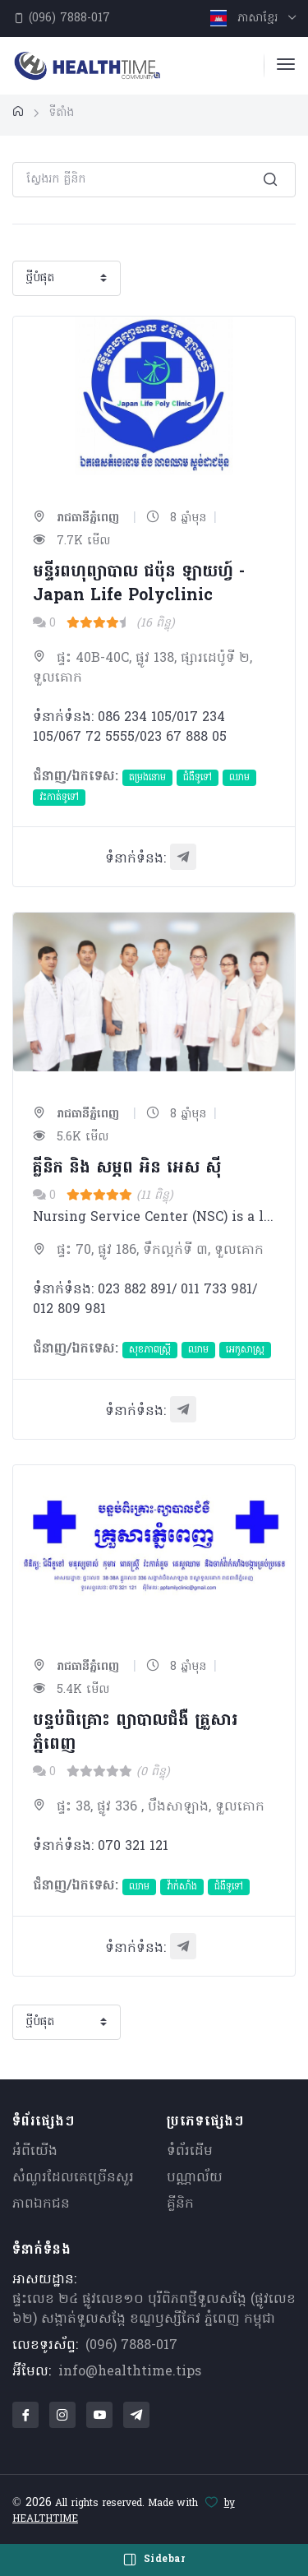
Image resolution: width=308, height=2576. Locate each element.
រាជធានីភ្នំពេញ (76, 518)
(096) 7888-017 (61, 18)
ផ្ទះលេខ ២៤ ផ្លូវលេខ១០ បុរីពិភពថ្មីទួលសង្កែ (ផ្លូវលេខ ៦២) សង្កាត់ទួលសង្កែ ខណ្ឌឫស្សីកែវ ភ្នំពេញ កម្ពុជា (154, 2309)
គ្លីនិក (180, 2204)
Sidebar (154, 2559)
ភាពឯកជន (41, 2204)
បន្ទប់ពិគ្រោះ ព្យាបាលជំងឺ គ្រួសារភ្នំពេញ (135, 1733)
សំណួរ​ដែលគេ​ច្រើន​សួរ (73, 2178)
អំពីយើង (34, 2152)
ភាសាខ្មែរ (246, 18)
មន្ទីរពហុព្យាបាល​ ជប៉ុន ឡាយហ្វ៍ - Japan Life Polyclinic (139, 584)
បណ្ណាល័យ (195, 2178)
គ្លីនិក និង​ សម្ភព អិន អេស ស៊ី (127, 1168)
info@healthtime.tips (129, 2372)
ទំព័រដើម (190, 2152)
